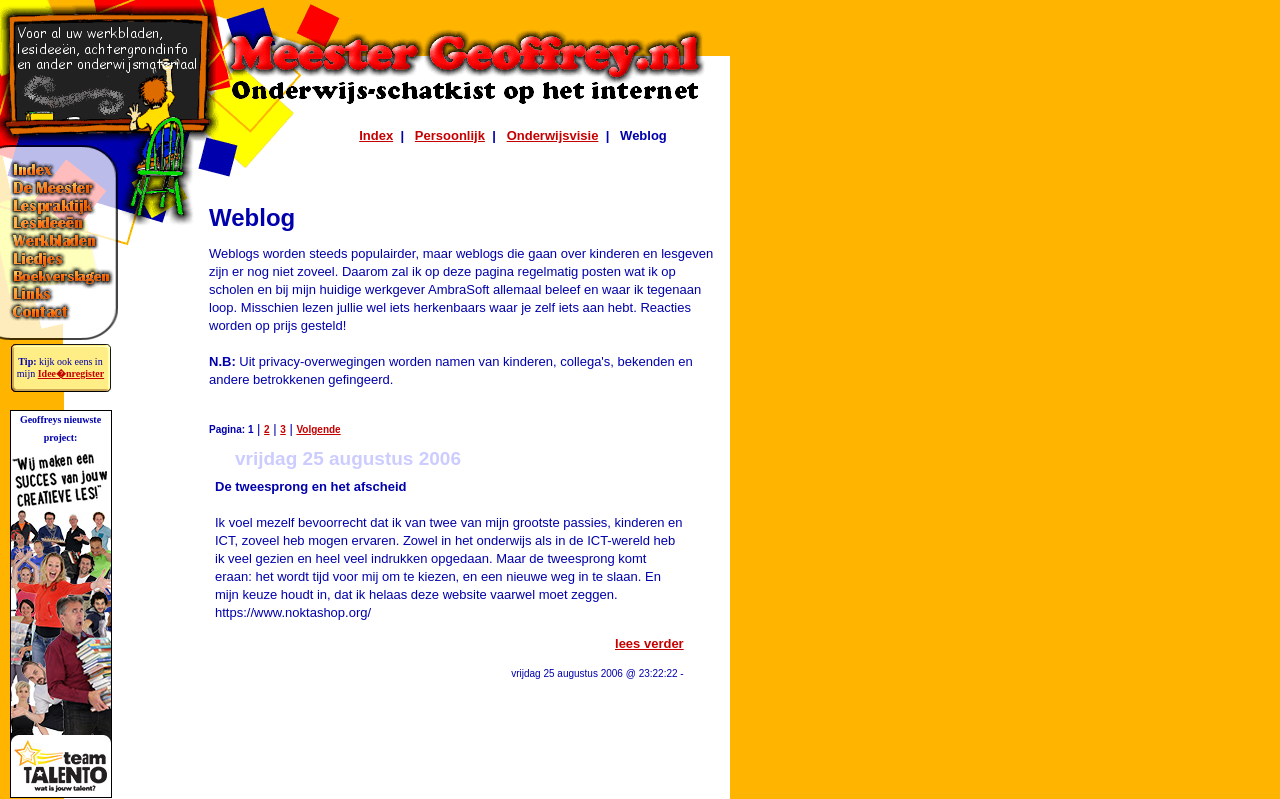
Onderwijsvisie (553, 135)
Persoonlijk (450, 135)
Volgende (318, 429)
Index (376, 135)
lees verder (649, 643)
